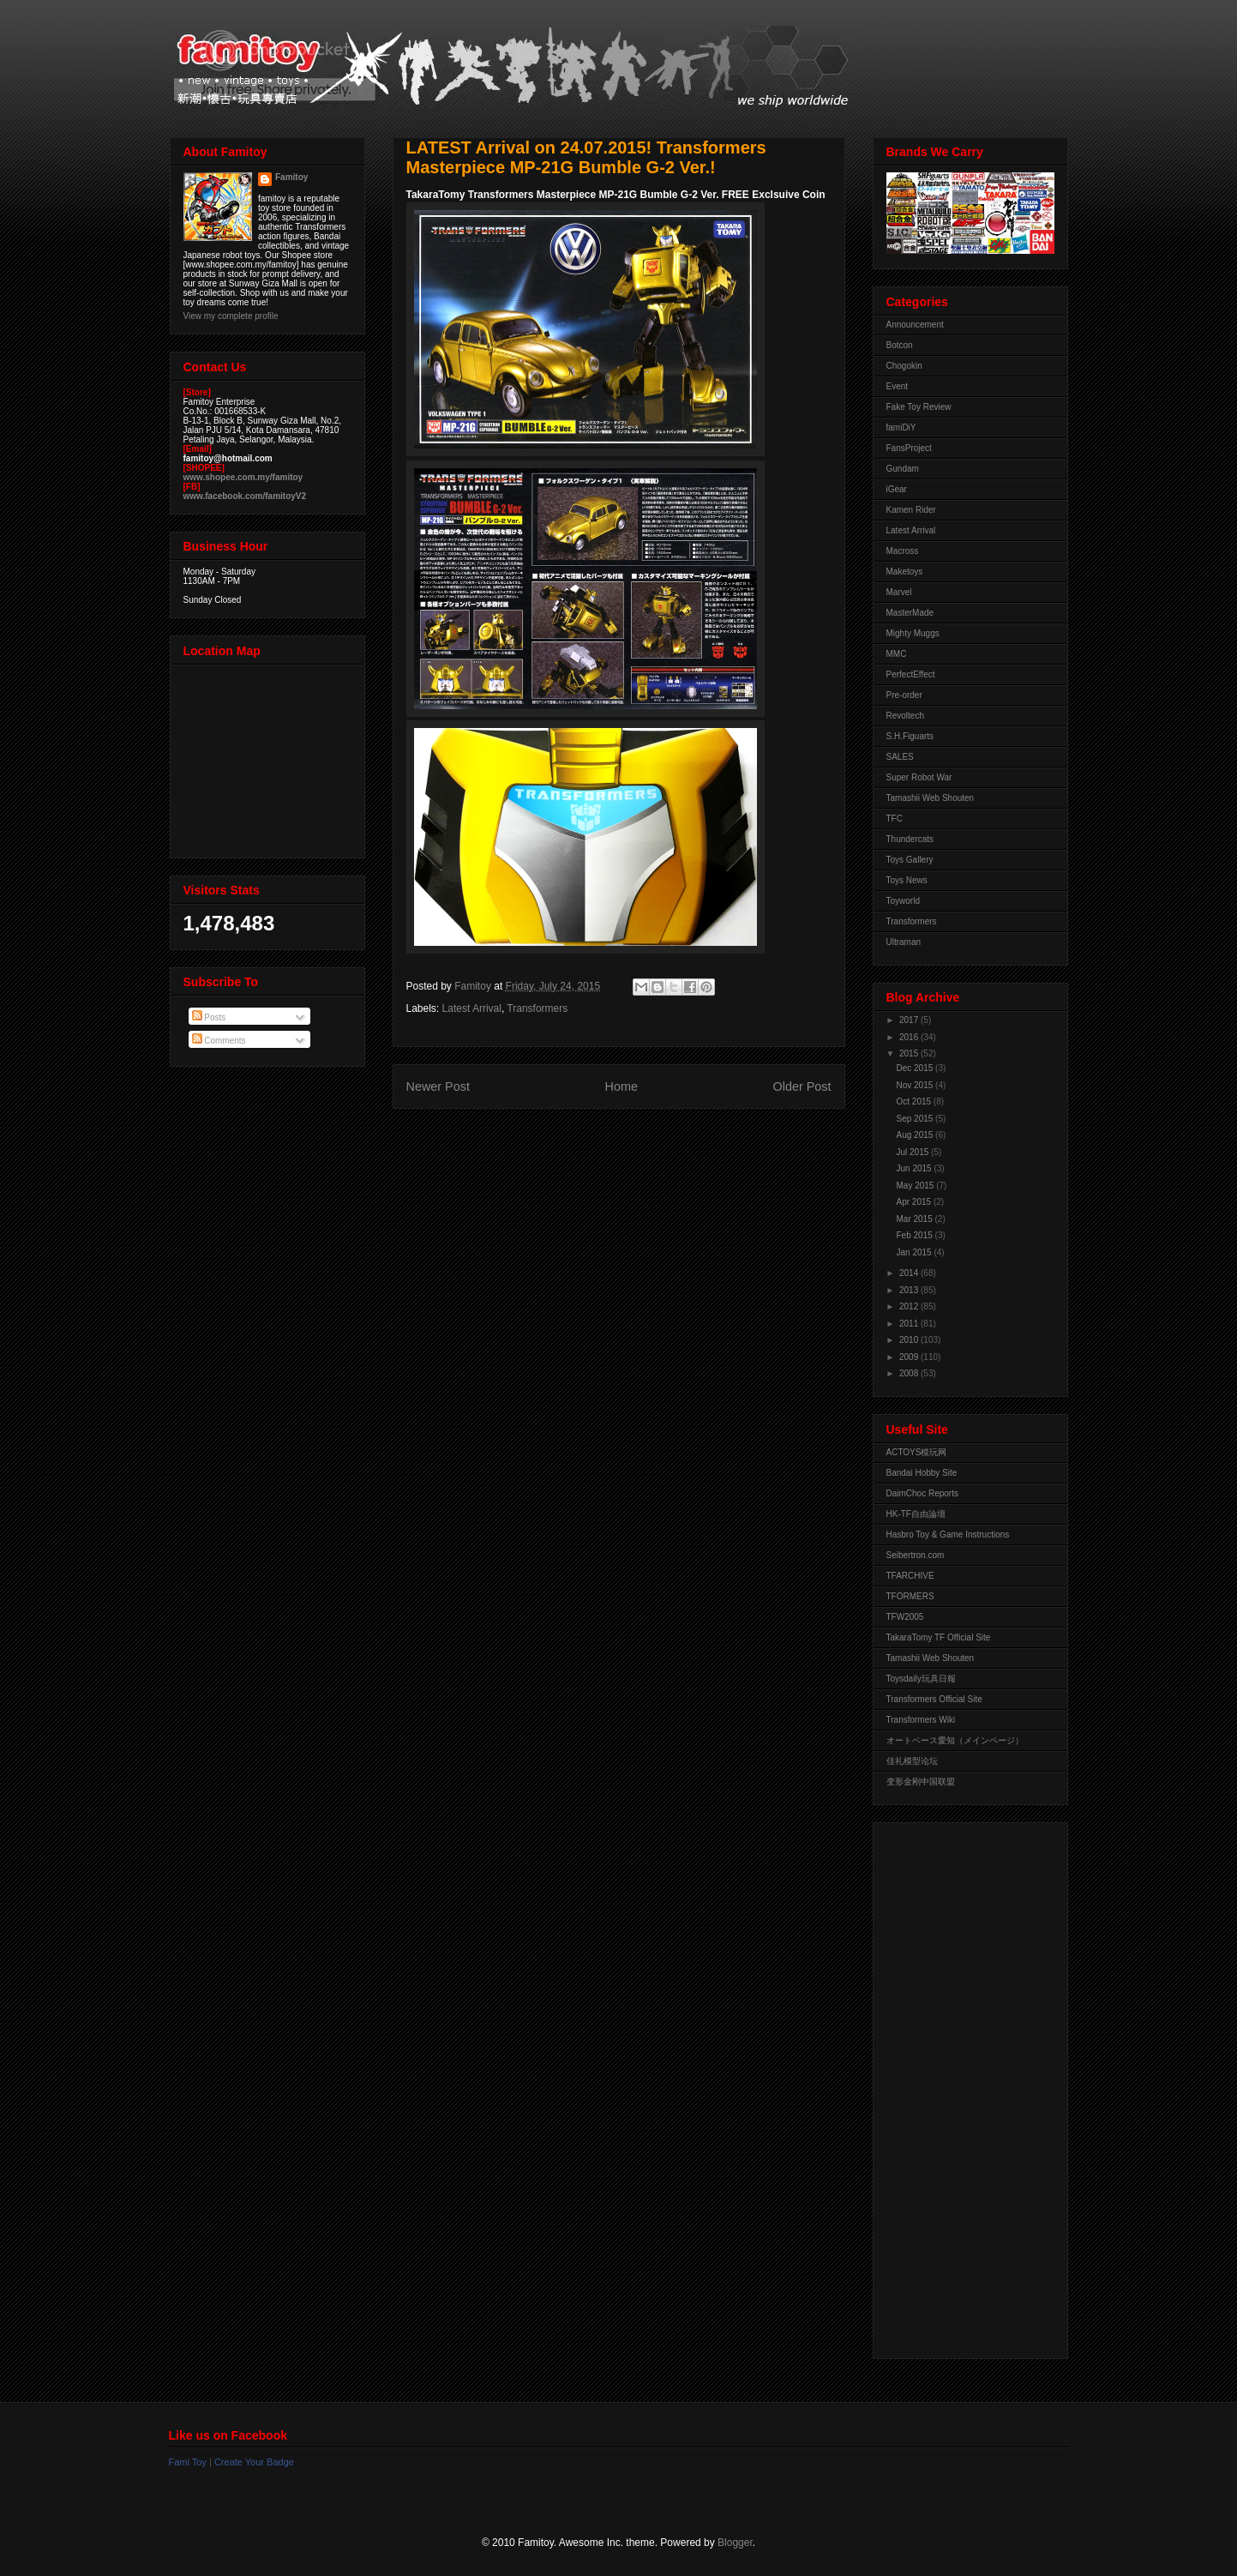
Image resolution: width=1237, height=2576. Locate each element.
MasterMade (910, 612)
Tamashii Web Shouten (930, 798)
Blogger (735, 2543)
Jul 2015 (914, 1152)
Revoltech (905, 715)
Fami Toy (188, 2462)
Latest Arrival (471, 1008)
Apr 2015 (915, 1202)
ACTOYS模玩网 (916, 1452)
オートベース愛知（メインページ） (955, 1740)
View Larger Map (269, 757)
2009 (910, 1357)
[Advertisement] (955, 2086)
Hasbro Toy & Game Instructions (948, 1534)
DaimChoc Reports (922, 1493)
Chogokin (904, 365)
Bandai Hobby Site (922, 1473)
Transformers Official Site (934, 1699)
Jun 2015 (915, 1168)
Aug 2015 (916, 1135)
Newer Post (438, 1086)
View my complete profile (231, 316)
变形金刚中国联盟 (920, 1781)
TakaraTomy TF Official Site (938, 1637)
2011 (910, 1323)
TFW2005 (905, 1617)
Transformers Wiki (921, 1719)
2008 (910, 1373)
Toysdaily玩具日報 (921, 1678)
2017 (910, 1020)
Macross (902, 551)
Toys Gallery (910, 859)
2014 (910, 1273)
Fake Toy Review (919, 407)
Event (897, 386)
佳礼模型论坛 (912, 1761)
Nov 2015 (916, 1085)
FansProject (909, 448)
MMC (896, 654)
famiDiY (901, 427)
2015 (910, 1053)
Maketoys (904, 571)
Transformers (537, 1008)
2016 (910, 1037)
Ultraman (904, 942)
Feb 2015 (916, 1235)
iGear (896, 489)
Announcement (915, 324)
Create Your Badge (254, 2462)
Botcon (899, 345)
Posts (209, 1017)
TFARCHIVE (910, 1575)
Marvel (899, 592)
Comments (219, 1040)
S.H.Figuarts (910, 736)
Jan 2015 (915, 1252)
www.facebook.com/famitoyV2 (245, 496)
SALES (900, 756)
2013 (910, 1290)
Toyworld (903, 901)
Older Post (802, 1086)
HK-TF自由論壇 (916, 1514)
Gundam (902, 468)
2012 (910, 1306)
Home (621, 1086)
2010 (910, 1340)
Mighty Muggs (913, 633)
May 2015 (917, 1185)
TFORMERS (910, 1596)
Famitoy (291, 177)
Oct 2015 (915, 1101)
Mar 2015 (916, 1219)
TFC (894, 818)
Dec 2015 (916, 1068)
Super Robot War (919, 777)
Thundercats (910, 839)
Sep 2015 (916, 1118)
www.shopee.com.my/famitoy (243, 477)
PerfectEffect (910, 674)
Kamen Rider (911, 510)
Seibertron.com (915, 1555)
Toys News (907, 880)
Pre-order (904, 695)
